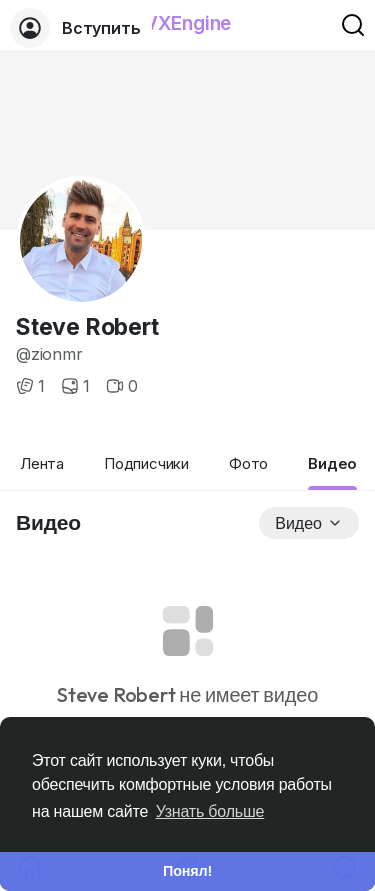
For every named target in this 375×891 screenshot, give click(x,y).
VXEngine (187, 23)
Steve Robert (87, 327)
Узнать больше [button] (210, 811)
